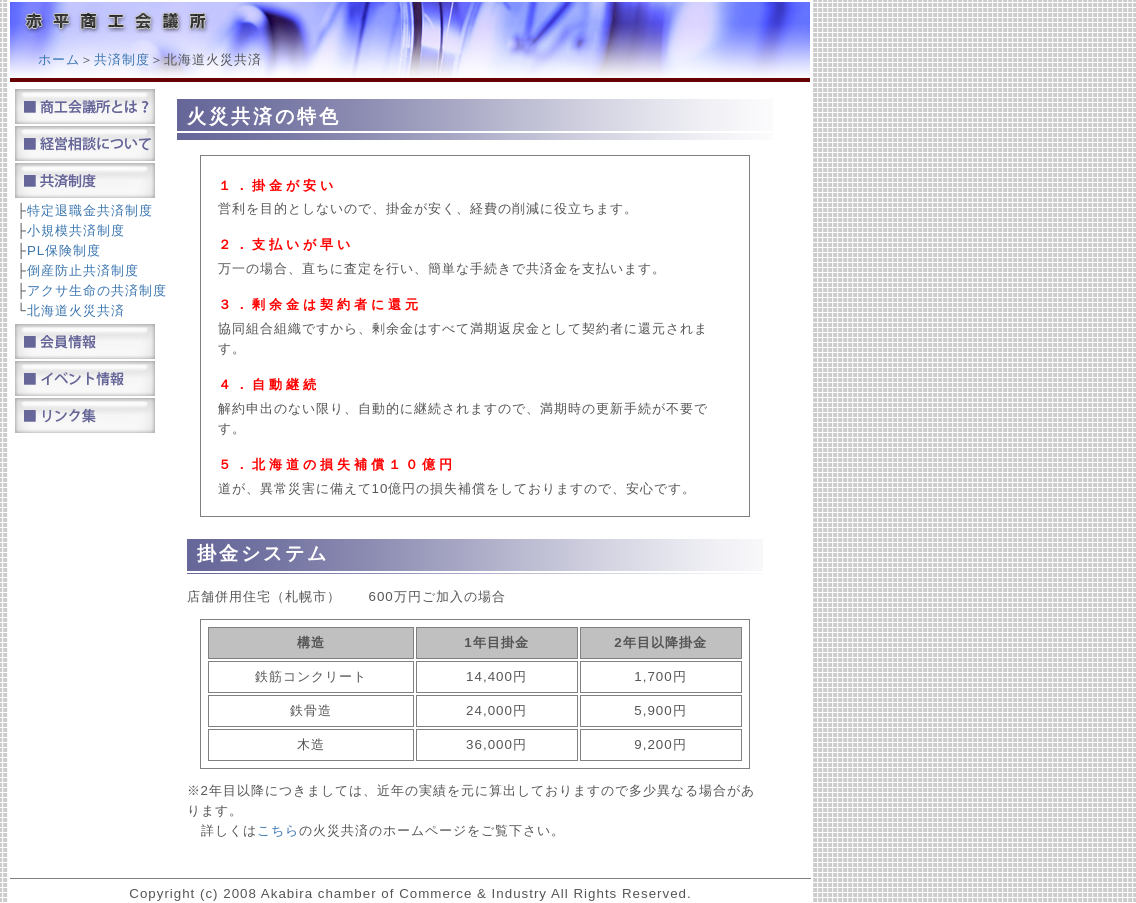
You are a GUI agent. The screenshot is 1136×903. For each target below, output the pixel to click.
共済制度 (122, 59)
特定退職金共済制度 (90, 210)
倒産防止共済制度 (83, 270)
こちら (278, 830)
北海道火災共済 (76, 310)
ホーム (59, 59)
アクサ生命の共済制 (90, 290)
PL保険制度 (64, 250)
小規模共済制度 (76, 230)
